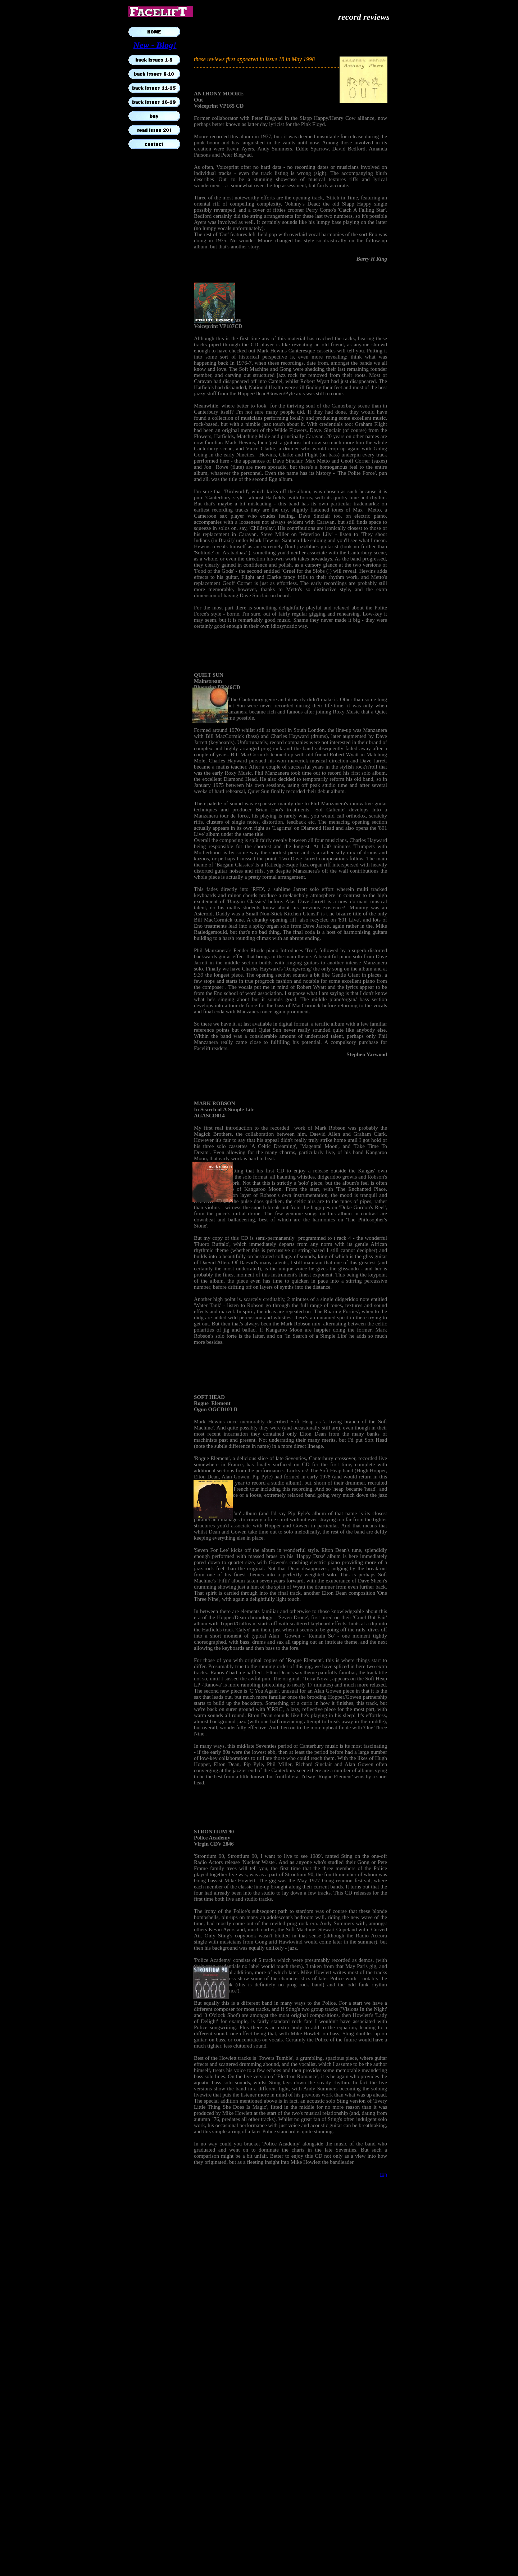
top (383, 2174)
